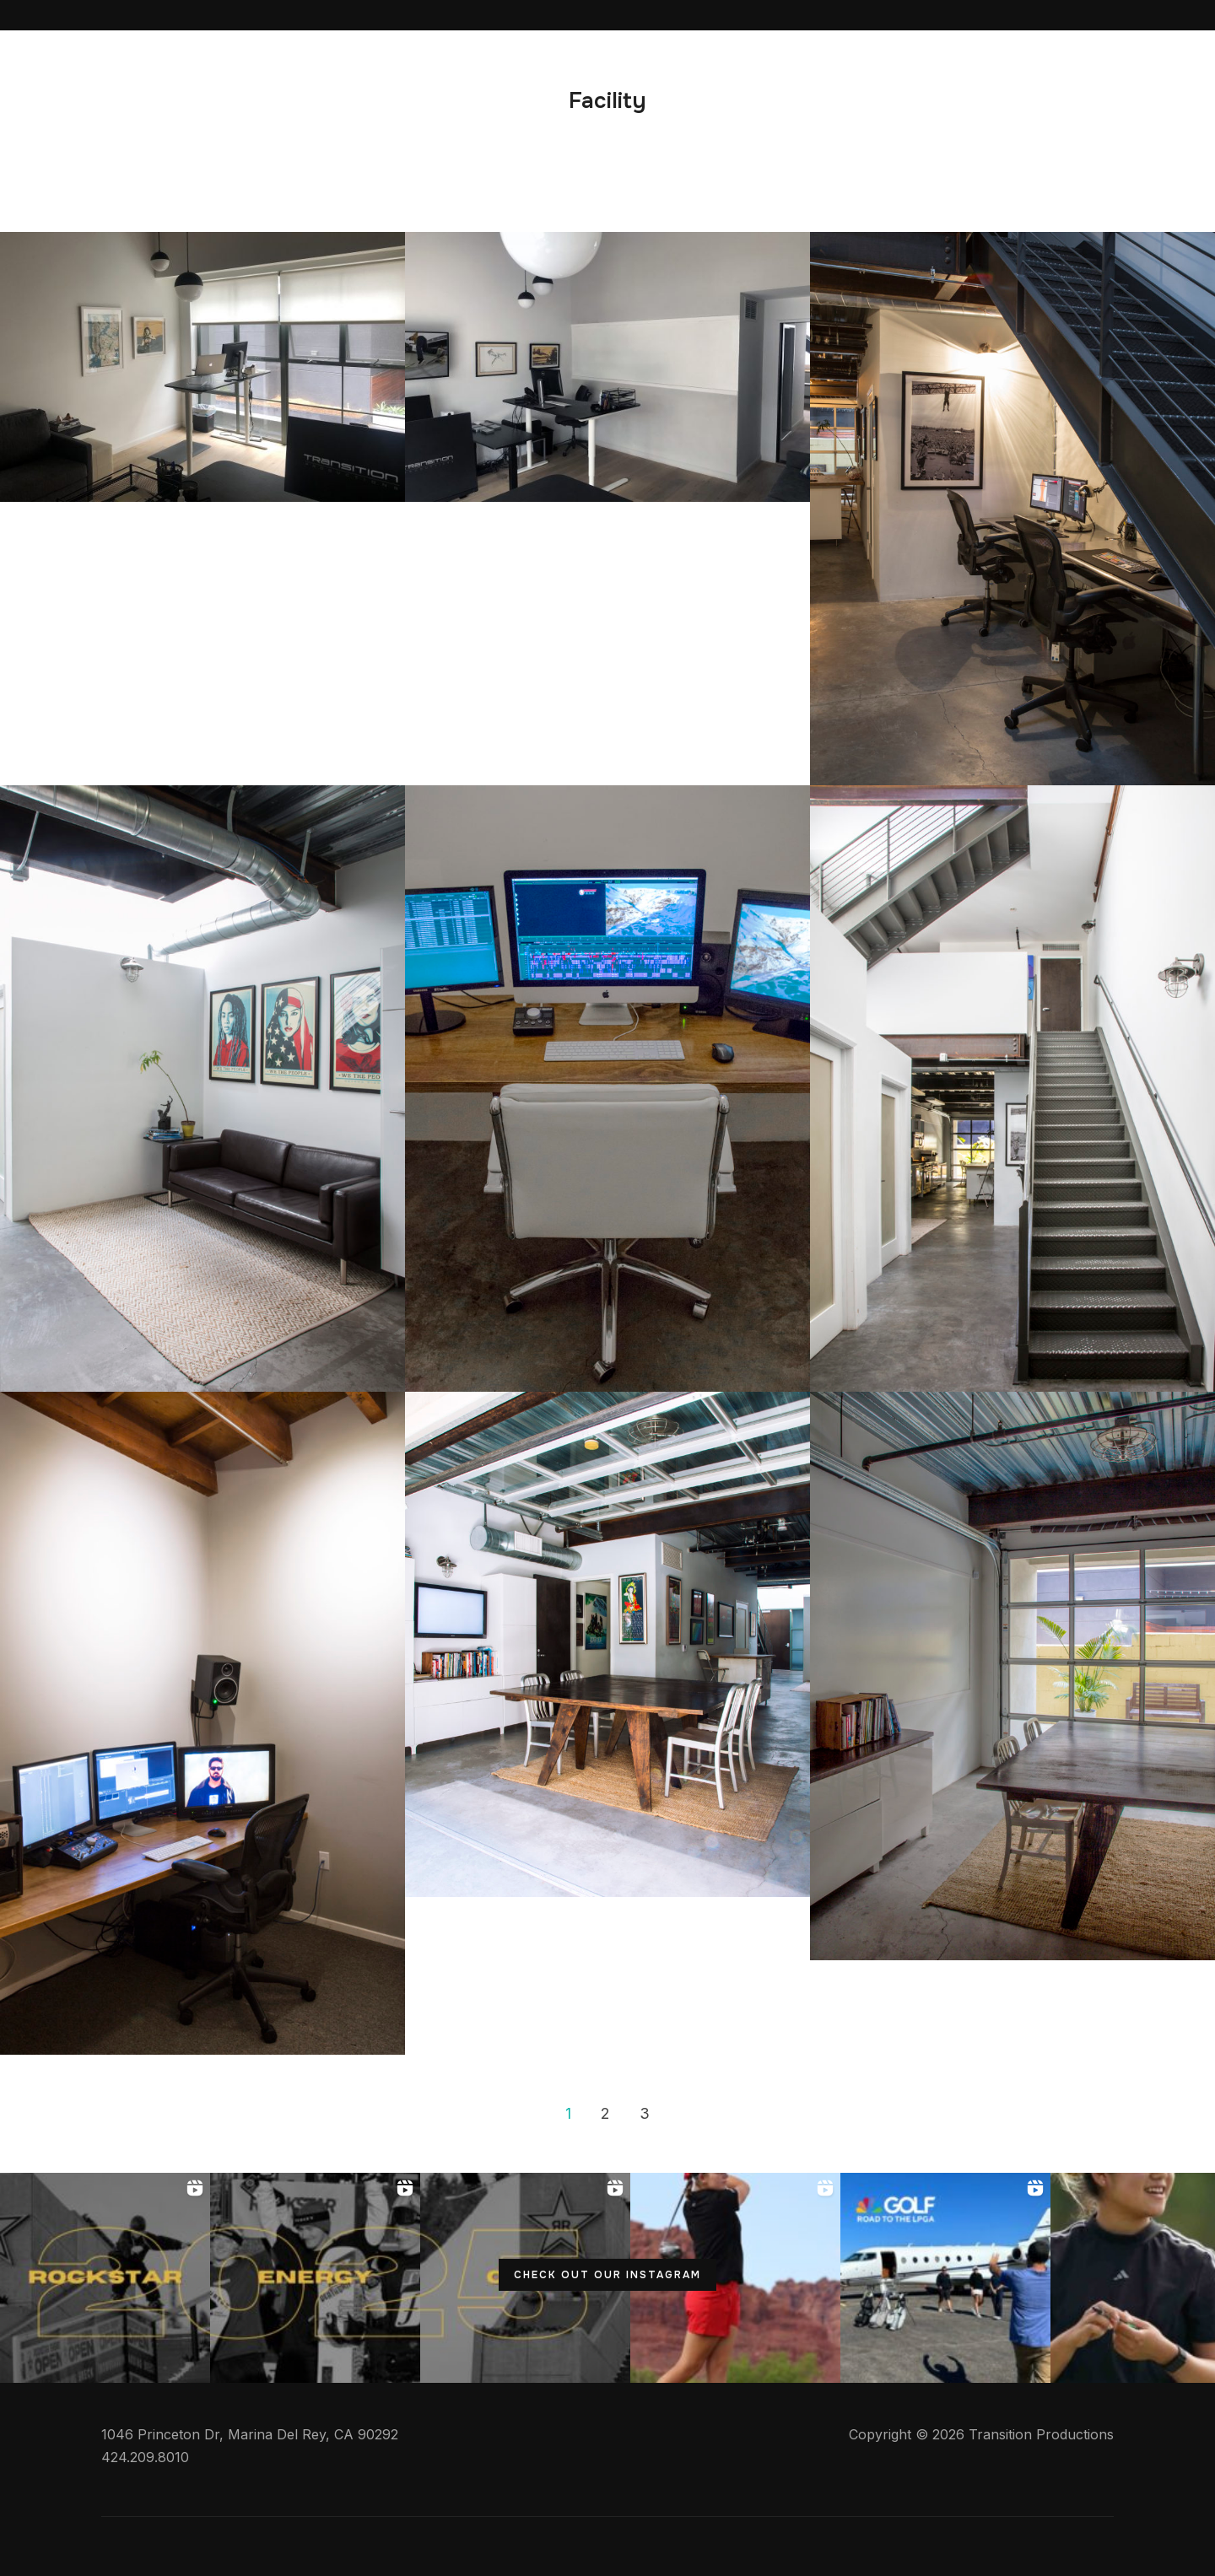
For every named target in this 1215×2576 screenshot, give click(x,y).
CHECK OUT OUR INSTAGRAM (607, 2275)
